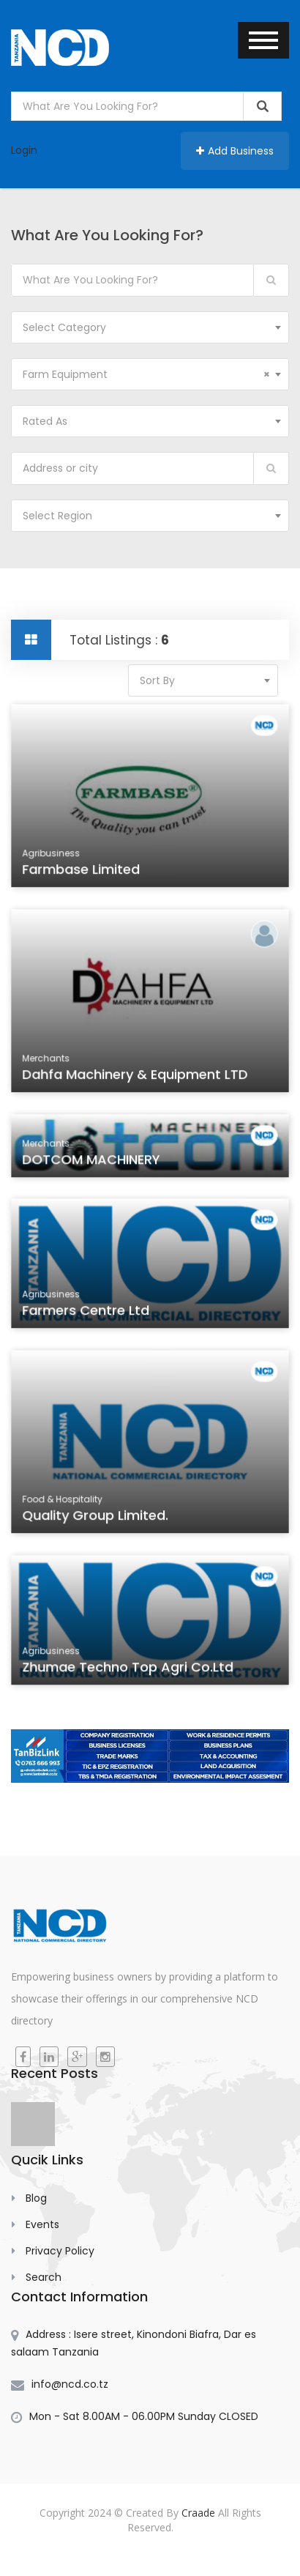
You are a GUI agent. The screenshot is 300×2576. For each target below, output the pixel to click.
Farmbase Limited (83, 871)
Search (43, 2277)
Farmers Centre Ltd (87, 1313)
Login (24, 150)
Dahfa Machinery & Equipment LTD (135, 1076)
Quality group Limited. (97, 1517)
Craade (198, 2513)
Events (42, 2224)
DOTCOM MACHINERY (93, 1163)
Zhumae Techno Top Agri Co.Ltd (128, 1670)
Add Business (235, 151)
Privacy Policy (60, 2250)
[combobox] (150, 327)
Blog (36, 2198)
